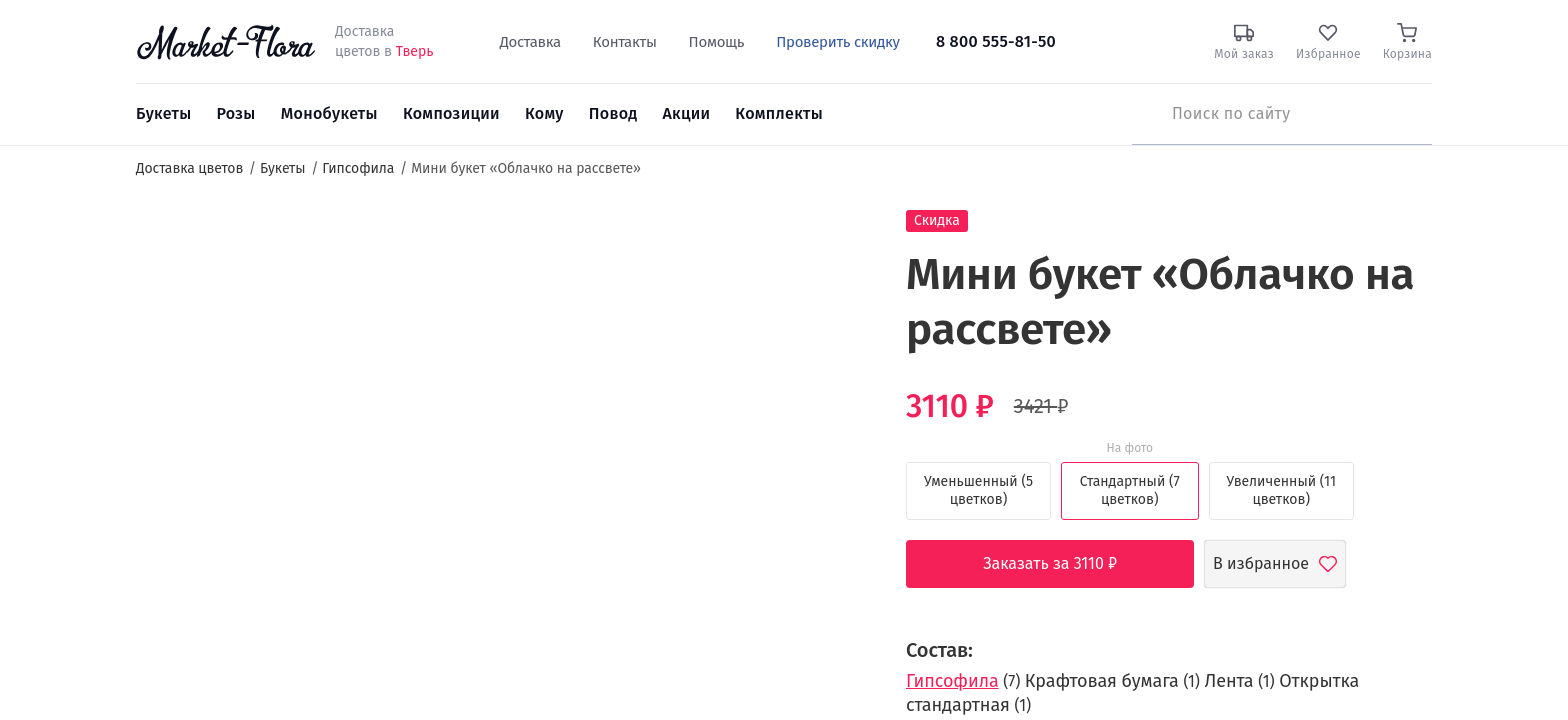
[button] (834, 245)
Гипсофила (952, 681)
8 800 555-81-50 (996, 41)
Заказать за (1065, 564)
